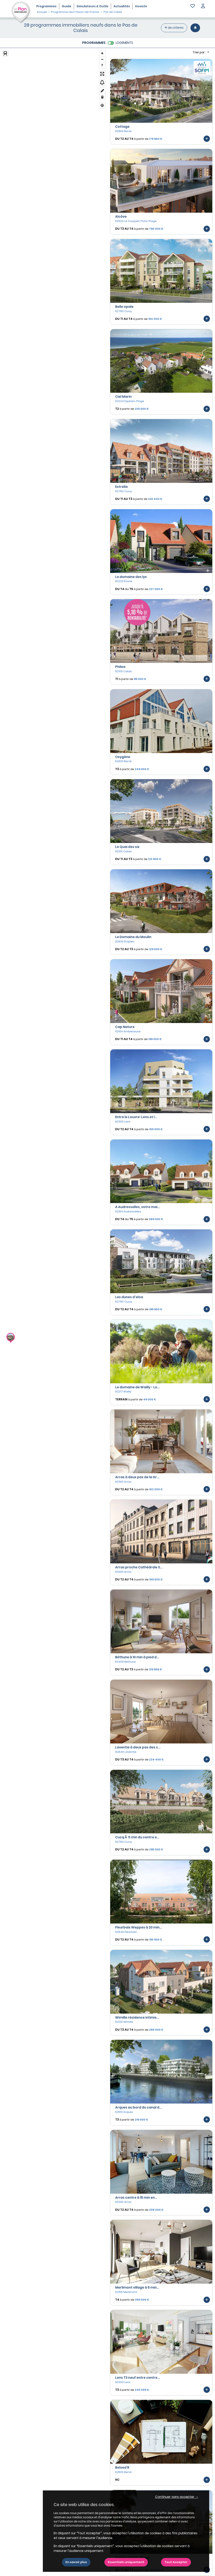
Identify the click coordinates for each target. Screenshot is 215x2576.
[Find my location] (102, 105)
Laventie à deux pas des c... (138, 1747)
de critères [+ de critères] (174, 28)
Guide (66, 6)
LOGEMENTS (124, 42)
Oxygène (122, 757)
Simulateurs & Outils (92, 6)
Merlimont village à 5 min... (137, 2287)
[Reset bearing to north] (102, 65)
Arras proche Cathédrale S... (139, 1567)
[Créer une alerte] (195, 27)
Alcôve (121, 216)
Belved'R (122, 2467)
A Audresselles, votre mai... (137, 1207)
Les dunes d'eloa (129, 1297)
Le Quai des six (127, 847)
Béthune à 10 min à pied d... (137, 1657)
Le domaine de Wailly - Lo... (137, 1387)
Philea (120, 667)
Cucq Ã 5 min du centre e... (137, 1837)
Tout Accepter (175, 2562)
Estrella (121, 487)
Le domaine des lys (131, 577)
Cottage (122, 126)
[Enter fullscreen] (102, 74)
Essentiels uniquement (126, 2562)
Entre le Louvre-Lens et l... (136, 1117)
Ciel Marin (123, 396)
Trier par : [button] (199, 52)
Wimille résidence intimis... (137, 2017)
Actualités (122, 6)
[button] (203, 6)
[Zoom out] (102, 59)
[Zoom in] (102, 53)
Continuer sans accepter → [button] (176, 2497)
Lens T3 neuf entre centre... (137, 2377)
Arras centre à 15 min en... (136, 2197)
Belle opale (124, 306)
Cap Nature (125, 1027)
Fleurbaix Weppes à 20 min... (138, 1927)
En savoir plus (76, 2562)
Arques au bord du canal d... (138, 2107)
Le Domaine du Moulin (133, 937)
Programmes (46, 6)
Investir (141, 6)
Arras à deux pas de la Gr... (137, 1477)
